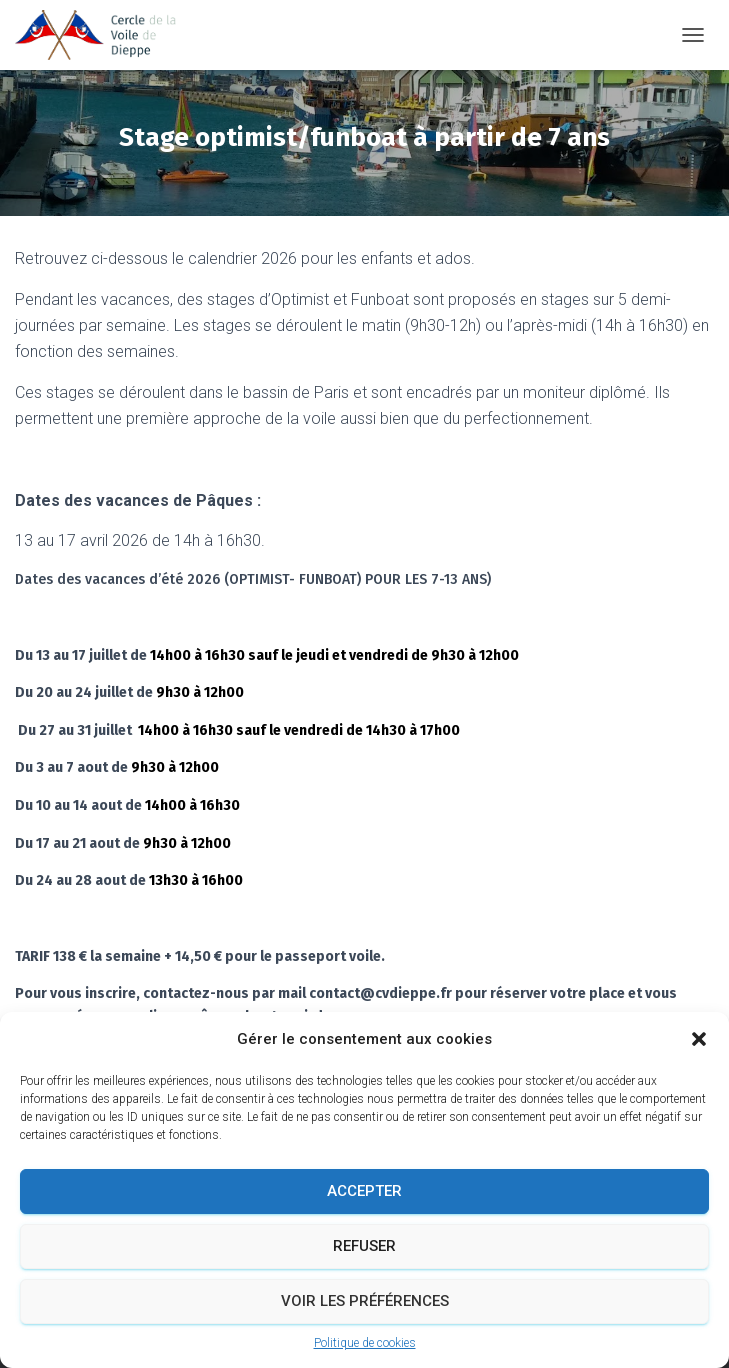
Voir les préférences (365, 1301)
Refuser (364, 1246)
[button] (699, 1039)
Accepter (364, 1191)
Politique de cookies (365, 1343)
